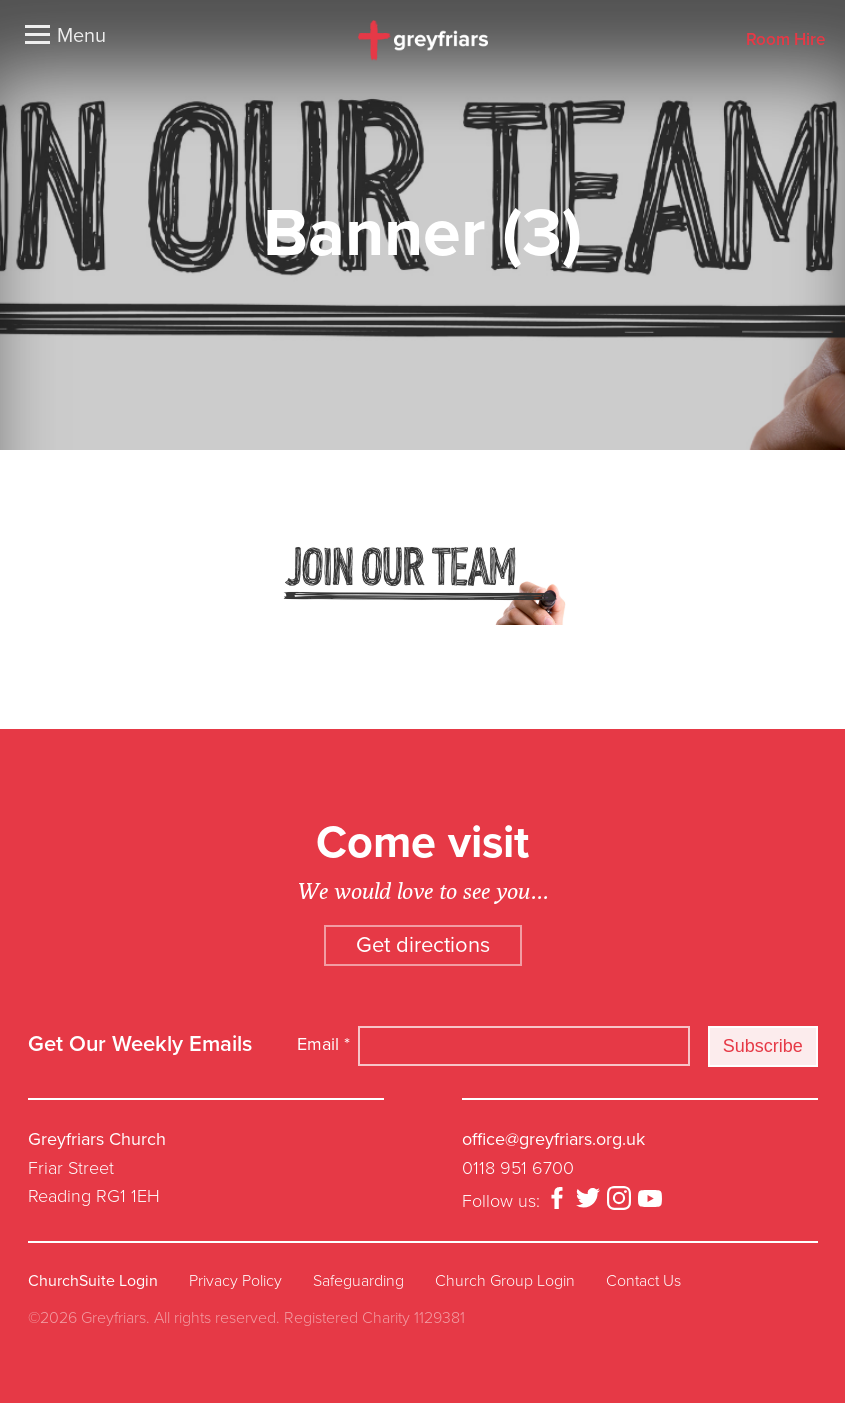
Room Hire (785, 40)
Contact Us (643, 1281)
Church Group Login (505, 1281)
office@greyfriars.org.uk (553, 1139)
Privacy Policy (235, 1281)
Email (323, 1044)
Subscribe (763, 1046)
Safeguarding (358, 1281)
